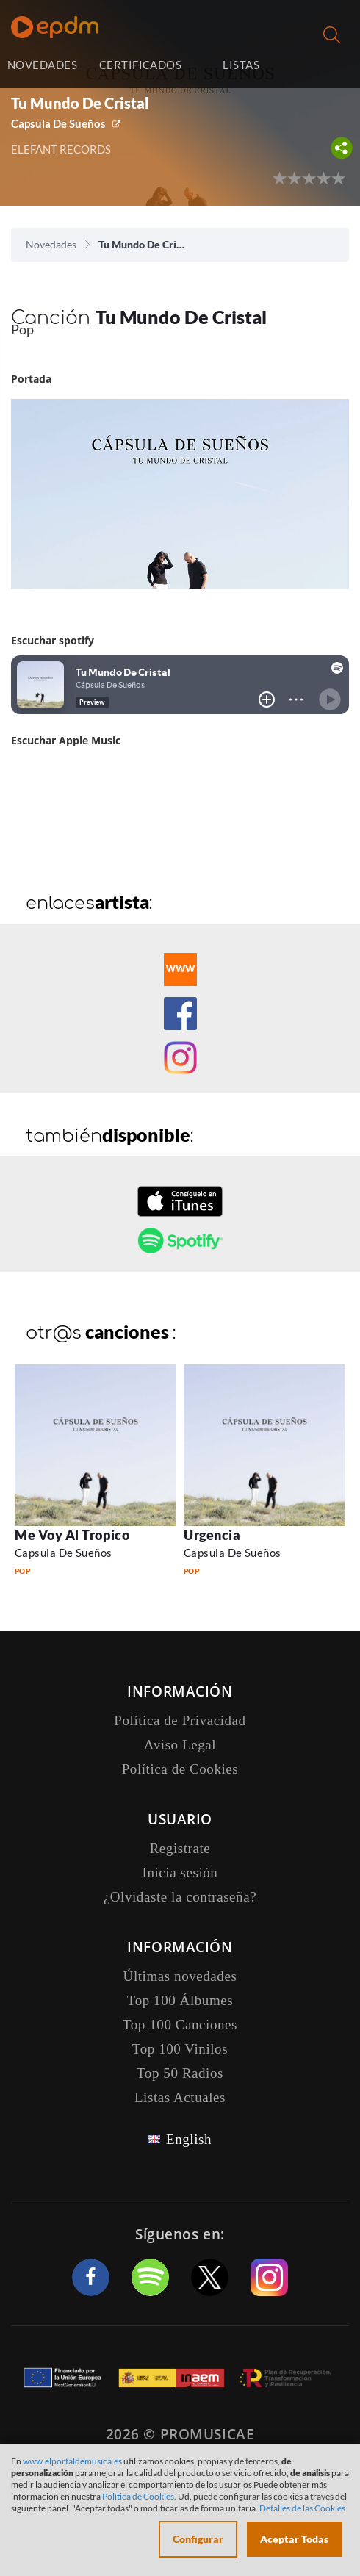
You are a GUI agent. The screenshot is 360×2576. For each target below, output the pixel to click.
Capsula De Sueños (58, 123)
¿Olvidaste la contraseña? (180, 1896)
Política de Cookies (180, 1769)
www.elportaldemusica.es (72, 2461)
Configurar (198, 2539)
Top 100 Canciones (180, 2024)
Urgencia (212, 1535)
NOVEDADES (42, 64)
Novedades (51, 244)
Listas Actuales (180, 2097)
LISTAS (241, 64)
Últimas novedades (180, 1976)
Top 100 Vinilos (180, 2049)
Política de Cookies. (139, 2496)
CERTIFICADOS (140, 64)
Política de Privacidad (179, 1720)
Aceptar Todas (294, 2539)
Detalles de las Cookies (302, 2508)
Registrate (180, 1848)
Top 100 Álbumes (180, 2000)
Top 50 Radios (180, 2073)
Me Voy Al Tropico (72, 1535)
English (189, 2139)
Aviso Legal (180, 1744)
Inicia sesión (324, 66)
